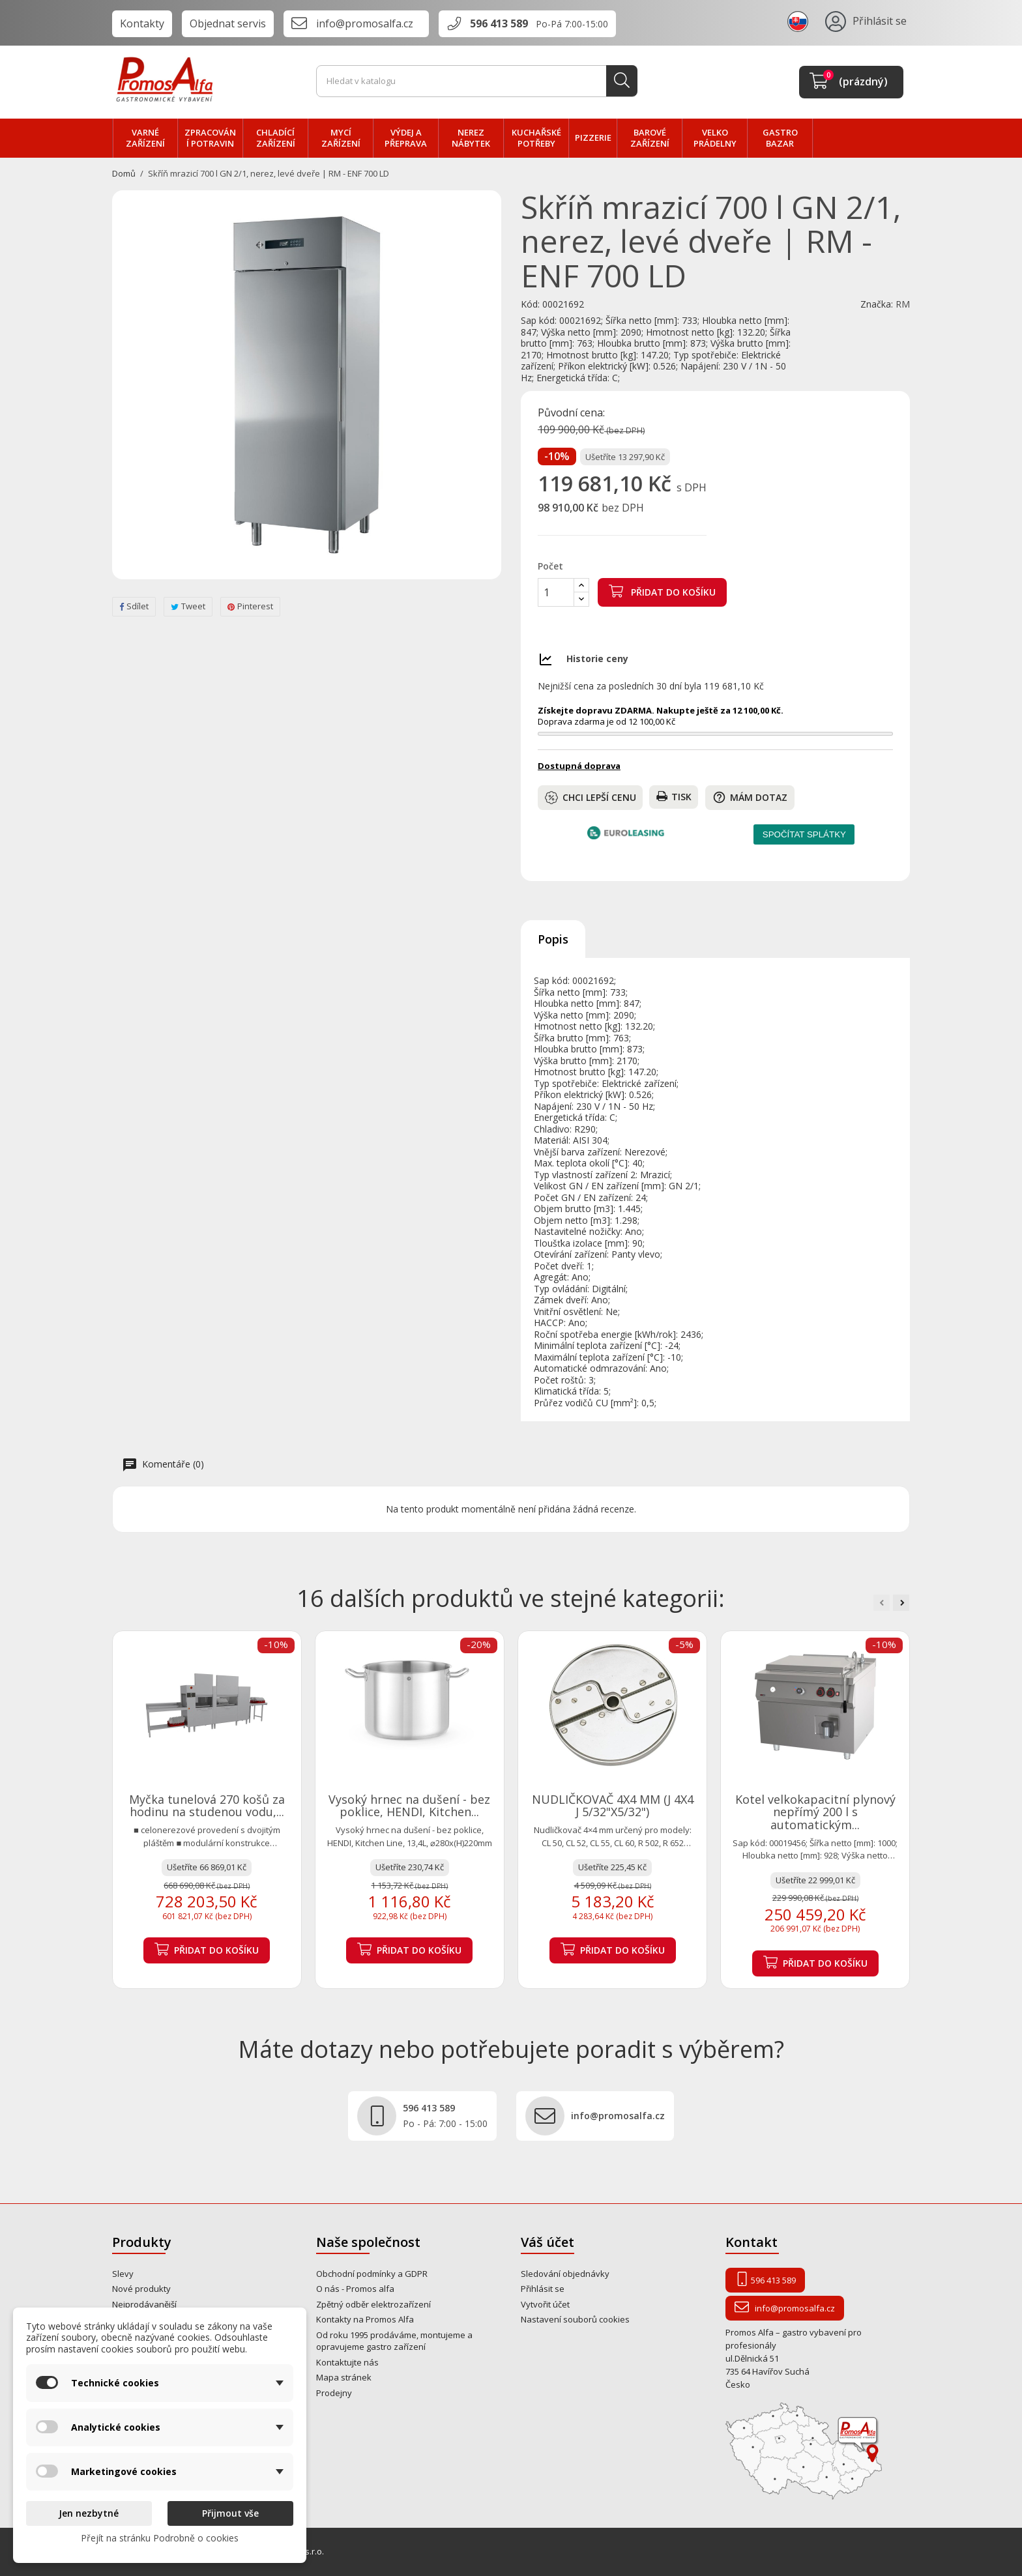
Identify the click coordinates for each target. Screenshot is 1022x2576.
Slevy (123, 2273)
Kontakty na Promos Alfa (365, 2319)
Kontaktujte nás (347, 2362)
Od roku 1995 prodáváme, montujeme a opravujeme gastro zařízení (394, 2341)
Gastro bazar (780, 138)
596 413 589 (499, 23)
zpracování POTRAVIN (210, 138)
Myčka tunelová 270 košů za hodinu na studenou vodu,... (207, 1805)
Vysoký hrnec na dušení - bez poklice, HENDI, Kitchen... (409, 1805)
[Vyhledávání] (476, 81)
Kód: (530, 304)
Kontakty (142, 23)
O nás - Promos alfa (355, 2288)
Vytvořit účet (545, 2304)
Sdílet (134, 606)
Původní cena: (571, 413)
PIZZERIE (593, 137)
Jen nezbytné (89, 2513)
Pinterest (250, 606)
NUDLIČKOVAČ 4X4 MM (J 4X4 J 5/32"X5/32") (613, 1805)
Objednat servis (228, 23)
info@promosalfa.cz (364, 23)
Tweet (188, 606)
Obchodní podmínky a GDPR (372, 2273)
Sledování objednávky (565, 2273)
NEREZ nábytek (471, 138)
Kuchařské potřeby (536, 138)
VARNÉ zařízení (145, 138)
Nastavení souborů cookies (575, 2319)
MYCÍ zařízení (340, 138)
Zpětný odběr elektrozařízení (373, 2304)
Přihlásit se (542, 2288)
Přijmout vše (230, 2513)
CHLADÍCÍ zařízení (275, 138)
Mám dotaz (749, 797)
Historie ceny (597, 658)
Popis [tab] (553, 939)
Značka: (876, 304)
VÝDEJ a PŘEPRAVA (406, 138)
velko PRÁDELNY (715, 138)
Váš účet (547, 2242)
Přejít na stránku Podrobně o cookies (160, 2538)
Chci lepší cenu (590, 797)
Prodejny (334, 2393)
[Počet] (556, 592)
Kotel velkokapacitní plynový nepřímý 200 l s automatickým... (815, 1812)
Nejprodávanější (144, 2304)
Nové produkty (141, 2288)
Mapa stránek (344, 2377)
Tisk (674, 796)
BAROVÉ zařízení (649, 138)
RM (903, 304)
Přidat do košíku (662, 591)
